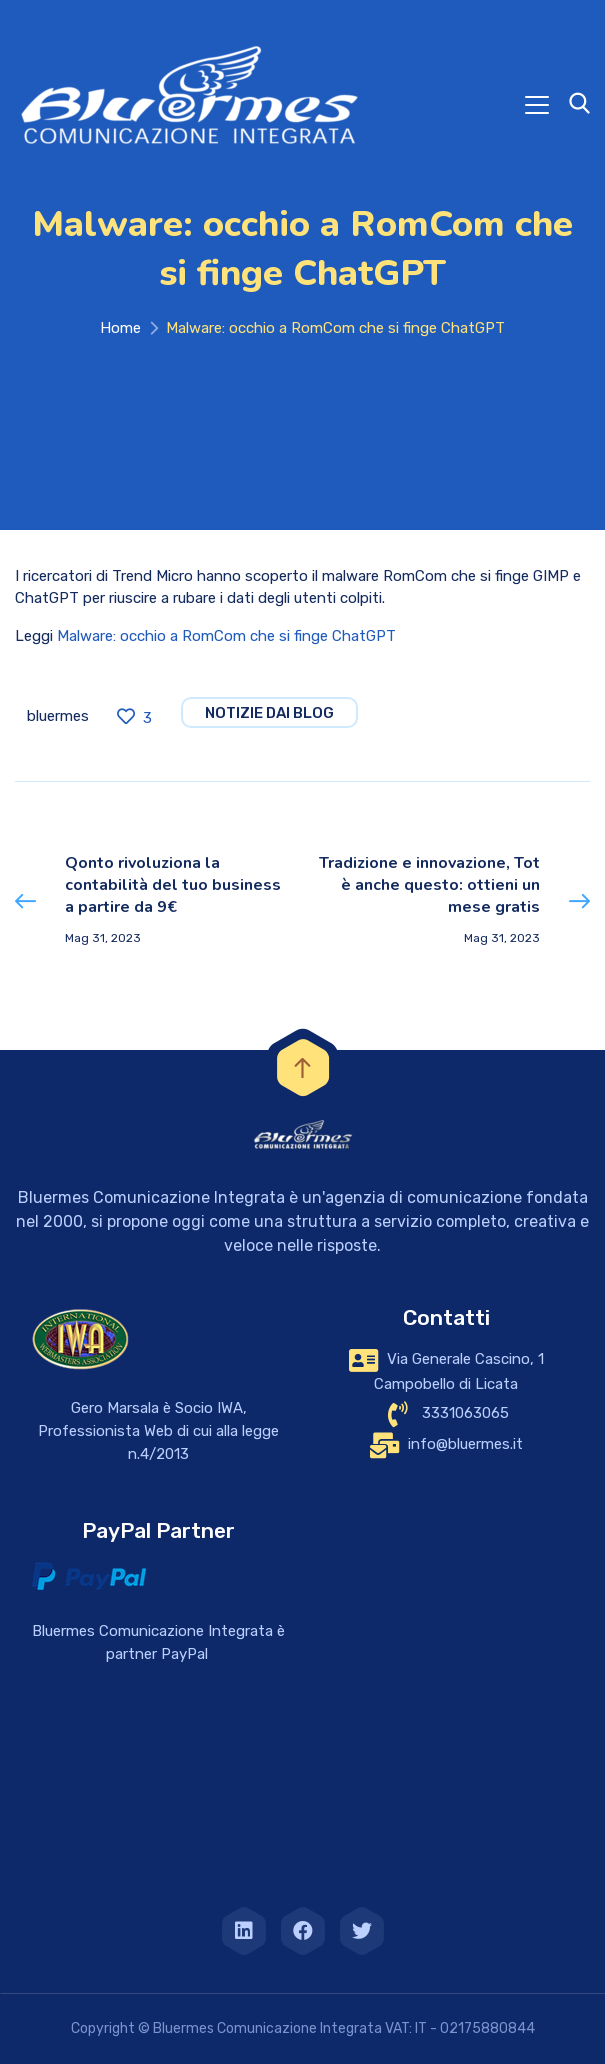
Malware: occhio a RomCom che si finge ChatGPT (226, 636)
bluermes (58, 716)
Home (120, 328)
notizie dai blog (269, 713)
